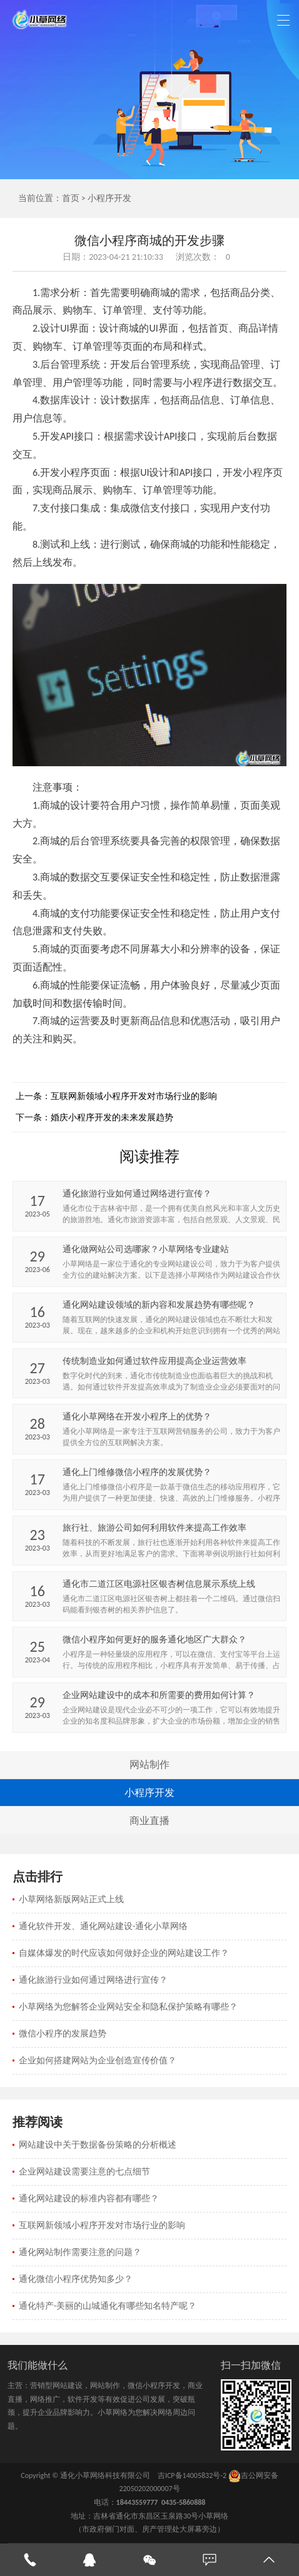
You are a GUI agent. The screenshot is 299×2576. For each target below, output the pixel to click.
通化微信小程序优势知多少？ (76, 2279)
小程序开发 (109, 198)
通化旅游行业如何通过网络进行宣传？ (93, 1980)
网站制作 (149, 1764)
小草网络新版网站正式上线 (71, 1899)
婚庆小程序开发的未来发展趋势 (112, 1117)
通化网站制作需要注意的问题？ (80, 2252)
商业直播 (149, 1821)
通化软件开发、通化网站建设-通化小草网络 (103, 1926)
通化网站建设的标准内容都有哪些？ (89, 2198)
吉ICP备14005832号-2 (192, 2475)
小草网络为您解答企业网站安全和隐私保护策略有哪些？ (128, 2006)
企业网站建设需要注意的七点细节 (84, 2171)
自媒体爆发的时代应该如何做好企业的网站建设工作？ (124, 1953)
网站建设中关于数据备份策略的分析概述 (97, 2144)
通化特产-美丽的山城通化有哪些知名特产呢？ (107, 2306)
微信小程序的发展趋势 (62, 2033)
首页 (70, 198)
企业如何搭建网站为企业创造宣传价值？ (97, 2060)
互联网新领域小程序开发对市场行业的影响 (134, 1096)
